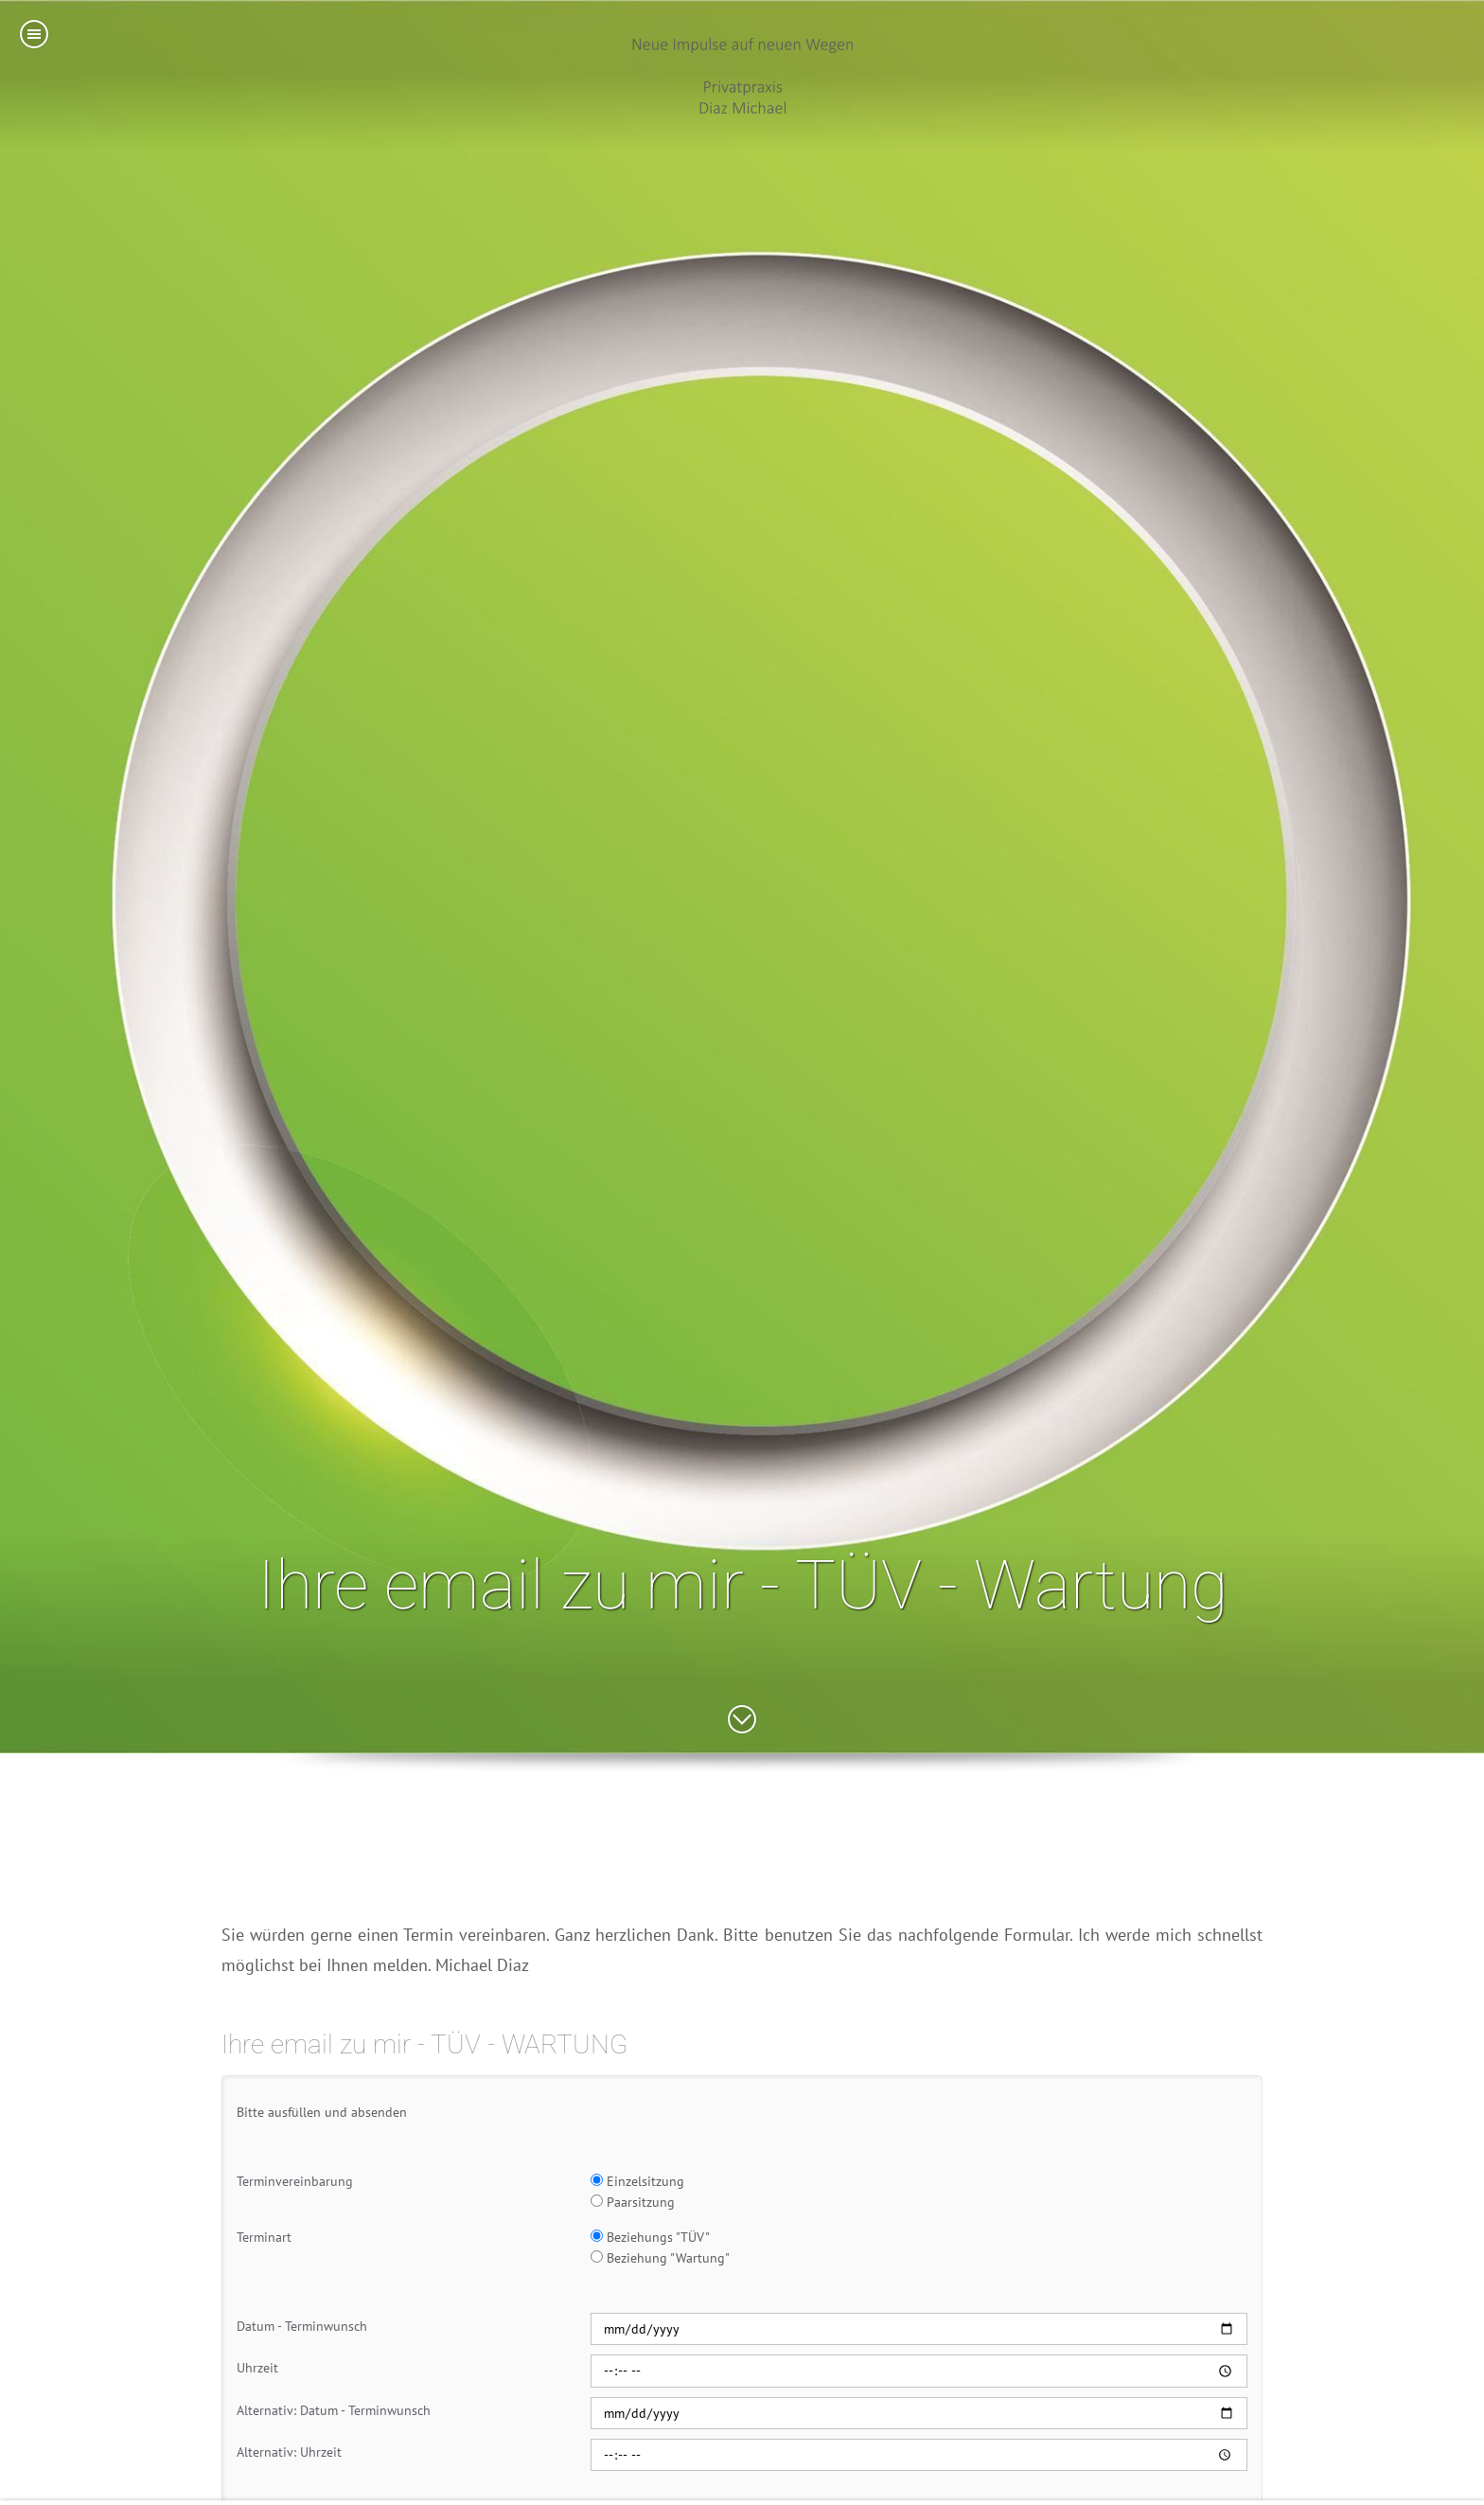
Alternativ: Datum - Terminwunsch (334, 2410)
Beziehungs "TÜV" (650, 2237)
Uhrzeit (257, 2367)
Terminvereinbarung (295, 2181)
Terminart (264, 2237)
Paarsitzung (633, 2202)
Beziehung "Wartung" (660, 2257)
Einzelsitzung (637, 2181)
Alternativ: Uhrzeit (289, 2452)
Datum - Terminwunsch (302, 2326)
